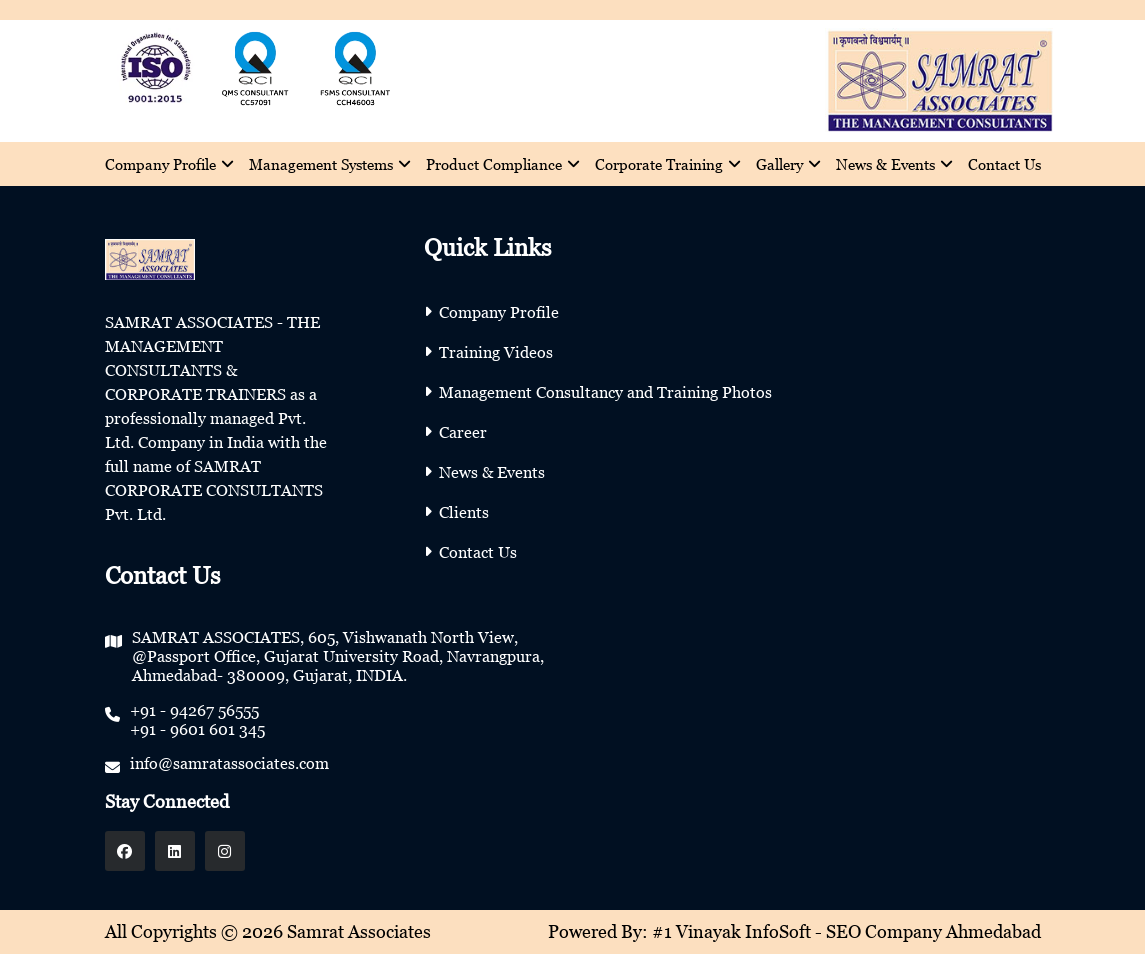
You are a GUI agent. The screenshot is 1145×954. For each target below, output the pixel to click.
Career (463, 432)
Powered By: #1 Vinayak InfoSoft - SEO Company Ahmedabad (794, 931)
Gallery (788, 164)
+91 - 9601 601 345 (197, 729)
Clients (464, 512)
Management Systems (330, 164)
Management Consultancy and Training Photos (605, 392)
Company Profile (169, 164)
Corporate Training (668, 164)
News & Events (894, 164)
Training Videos (496, 352)
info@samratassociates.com (229, 763)
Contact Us (1004, 164)
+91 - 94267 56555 (194, 710)
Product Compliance (503, 164)
